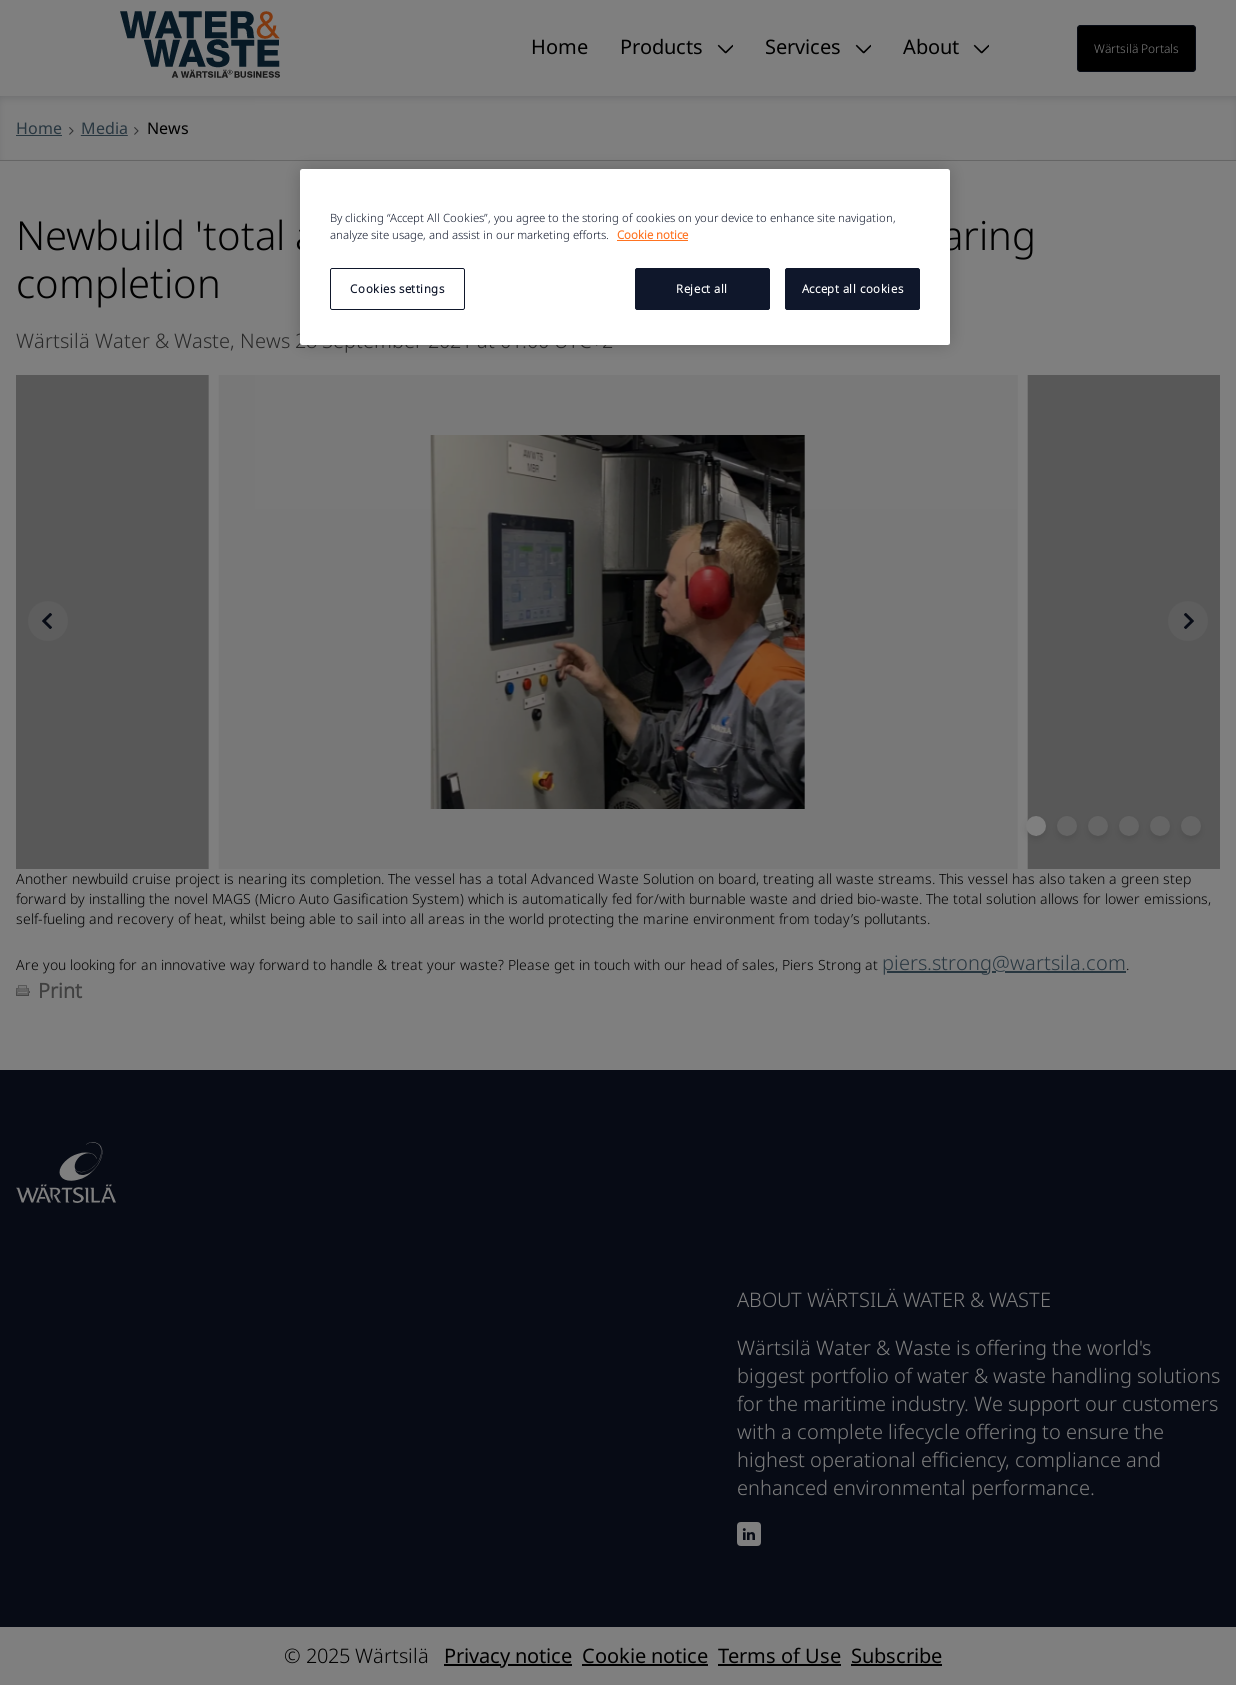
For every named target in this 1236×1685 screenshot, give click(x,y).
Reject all (702, 288)
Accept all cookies (852, 288)
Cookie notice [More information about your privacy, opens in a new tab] (652, 234)
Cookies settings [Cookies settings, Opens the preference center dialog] (397, 288)
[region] (625, 257)
